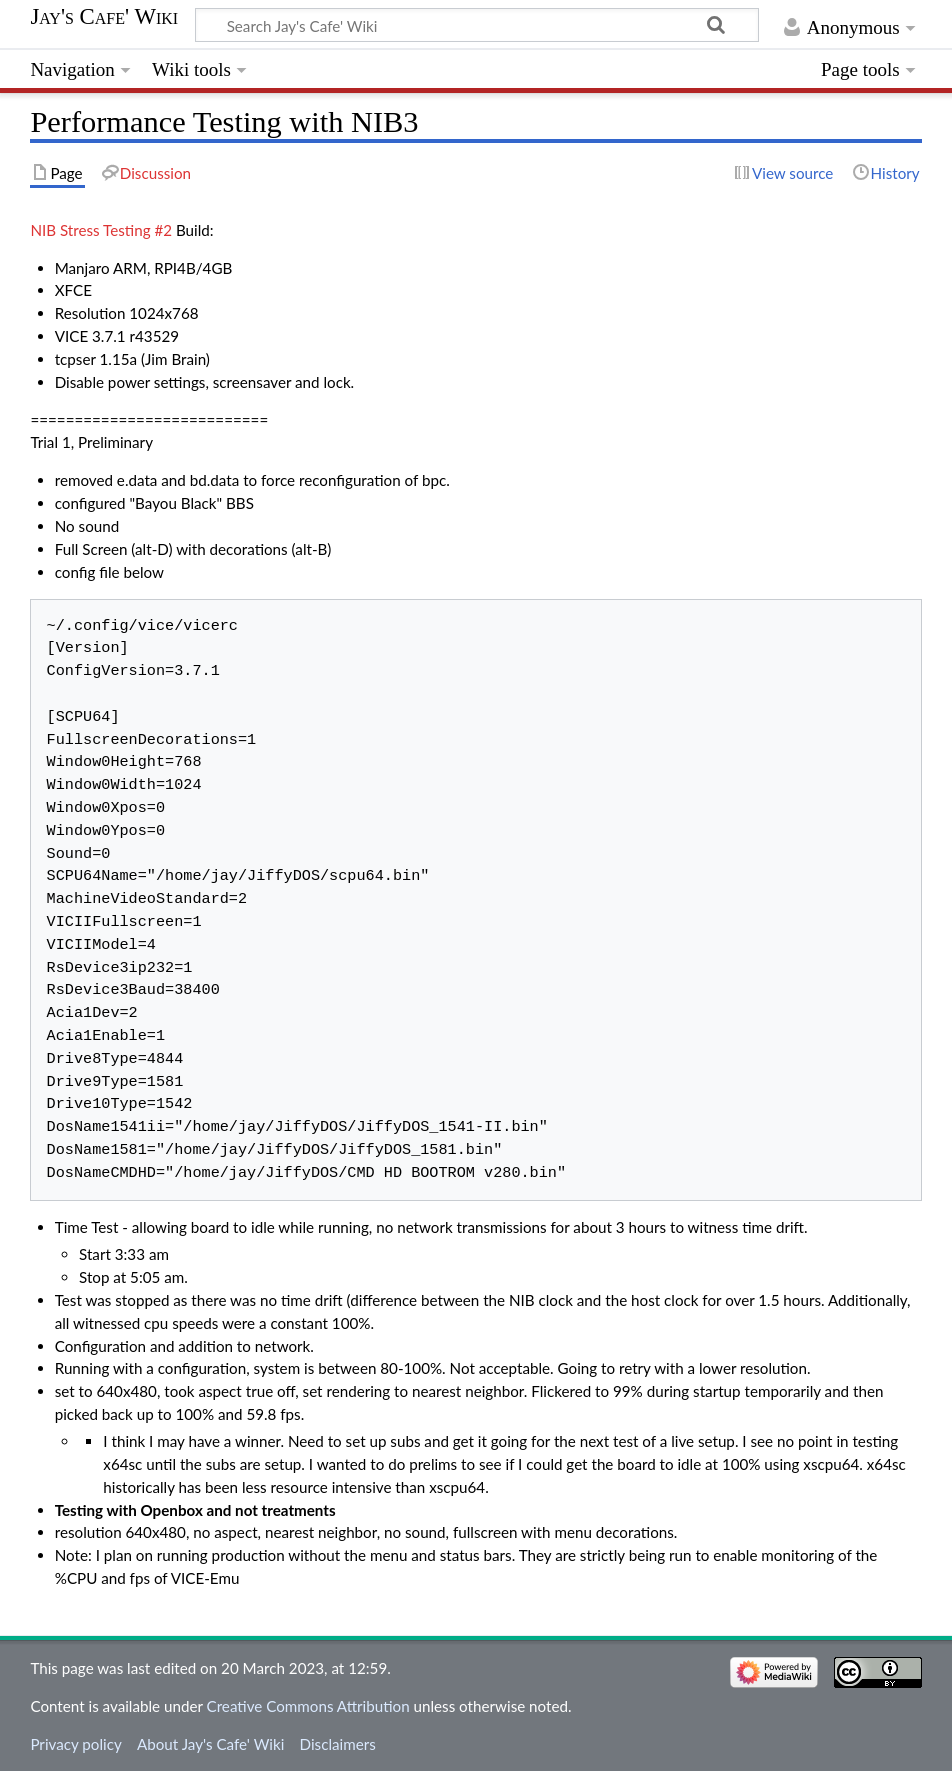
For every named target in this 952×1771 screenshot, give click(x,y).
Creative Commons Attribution (308, 1706)
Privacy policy (75, 1744)
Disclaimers (338, 1744)
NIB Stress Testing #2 (101, 230)
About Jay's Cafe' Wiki (210, 1744)
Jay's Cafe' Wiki (104, 17)
